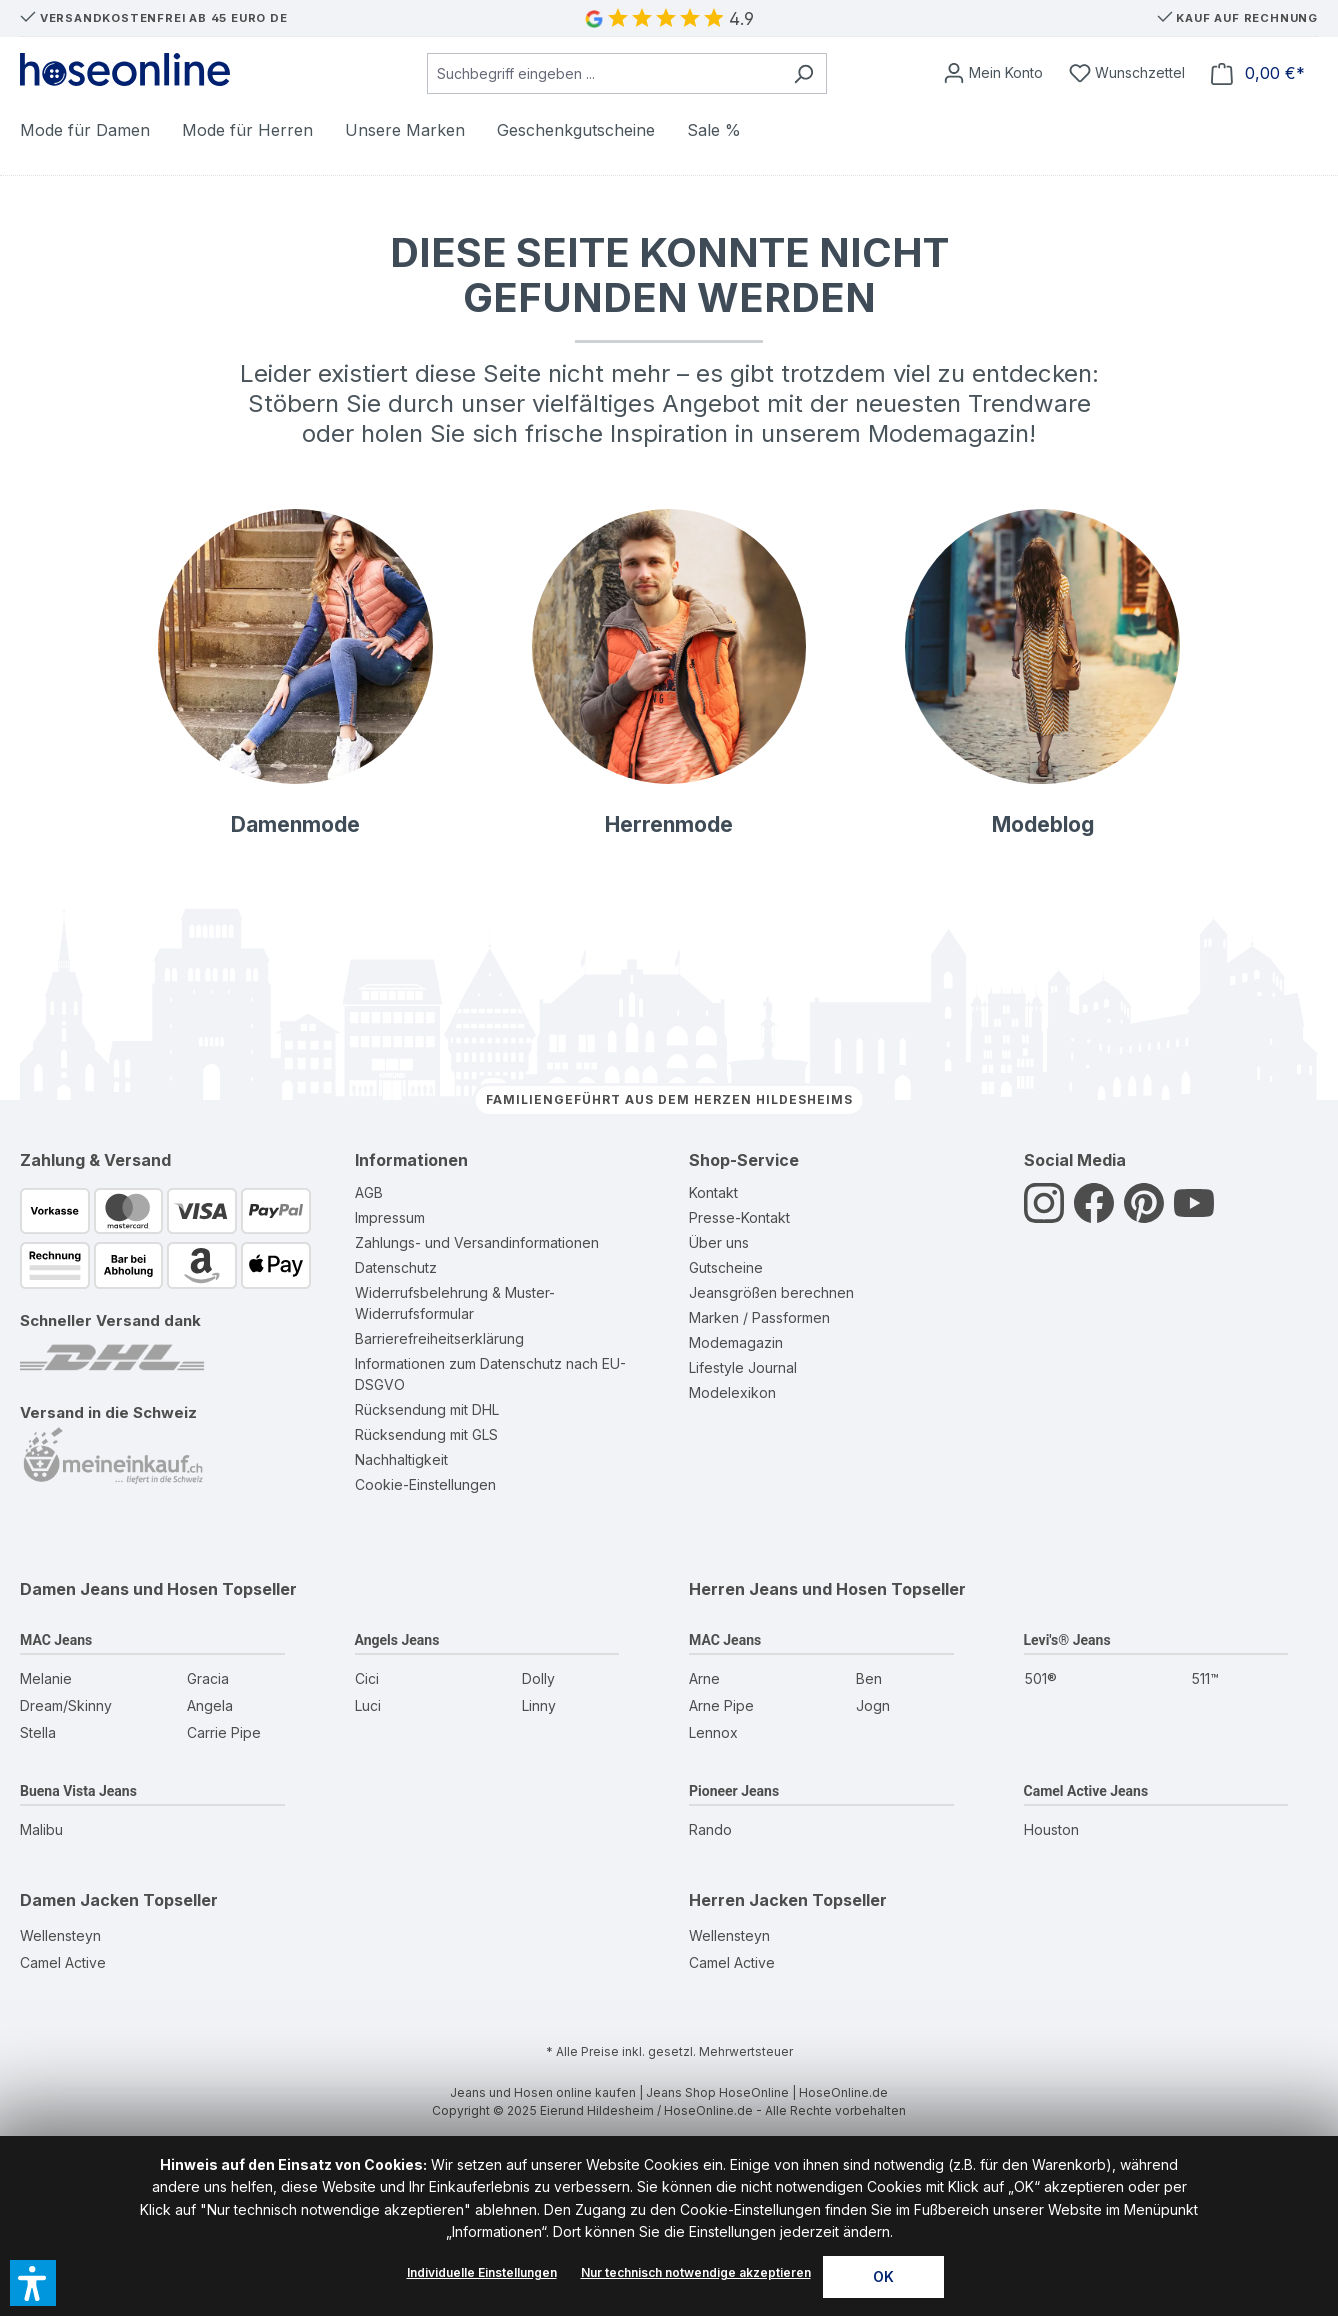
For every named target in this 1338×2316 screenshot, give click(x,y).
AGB (369, 1192)
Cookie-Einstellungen (425, 1484)
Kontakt (713, 1192)
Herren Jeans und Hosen (788, 1589)
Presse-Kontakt (739, 1217)
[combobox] (604, 73)
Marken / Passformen (759, 1317)
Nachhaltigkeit (401, 1459)
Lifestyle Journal (743, 1367)
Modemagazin (736, 1342)
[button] (33, 2283)
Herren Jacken (748, 1900)
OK (883, 2276)
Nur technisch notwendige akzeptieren (696, 2272)
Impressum (390, 1217)
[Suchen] (803, 73)
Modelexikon (732, 1392)
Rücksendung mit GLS (426, 1434)
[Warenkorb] (1258, 73)
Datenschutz (396, 1267)
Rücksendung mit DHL (427, 1409)
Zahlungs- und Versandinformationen (477, 1242)
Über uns (719, 1242)
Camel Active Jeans (1086, 1791)
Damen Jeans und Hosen (119, 1589)
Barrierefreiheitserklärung (439, 1338)
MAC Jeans (56, 1640)
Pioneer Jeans (734, 1791)
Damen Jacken (79, 1900)
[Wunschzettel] (1127, 73)
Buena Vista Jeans (78, 1791)
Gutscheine (726, 1267)
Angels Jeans (397, 1640)
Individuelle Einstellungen (482, 2272)
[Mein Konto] (993, 73)
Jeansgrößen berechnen (771, 1292)
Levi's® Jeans (1067, 1640)
